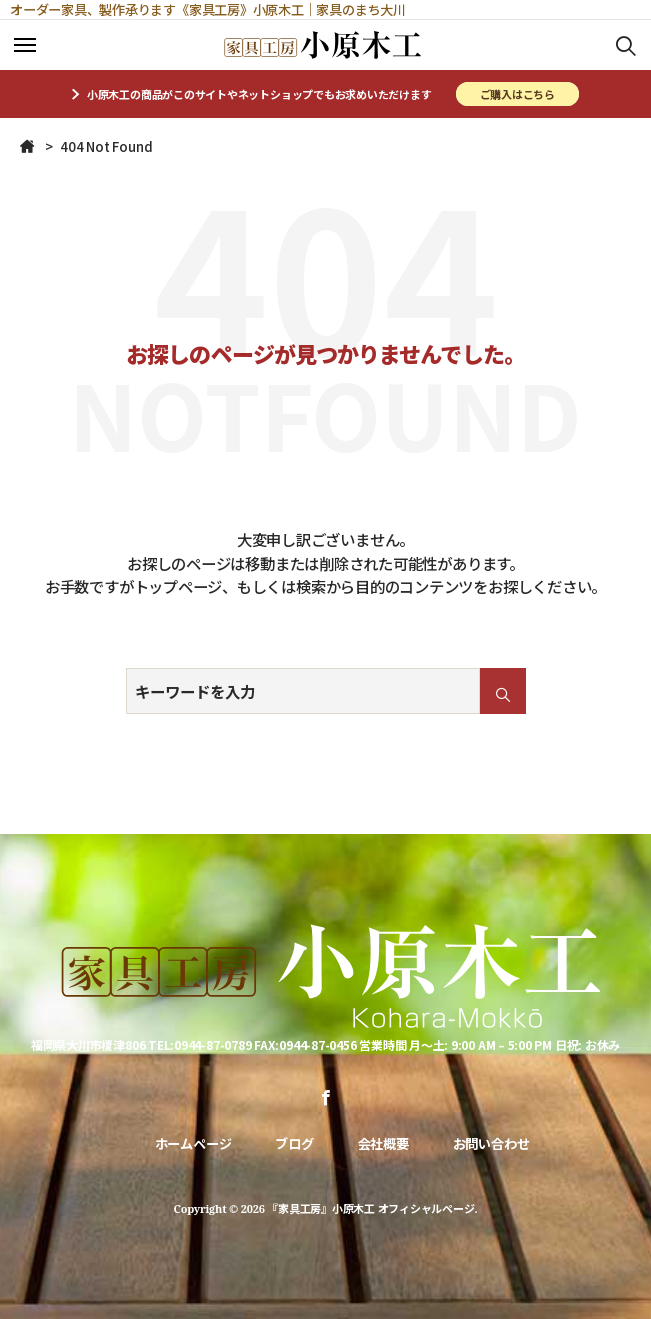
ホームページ (193, 1143)
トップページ (178, 586)
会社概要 (383, 1143)
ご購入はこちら (517, 94)
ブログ (294, 1143)
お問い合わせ (491, 1143)
